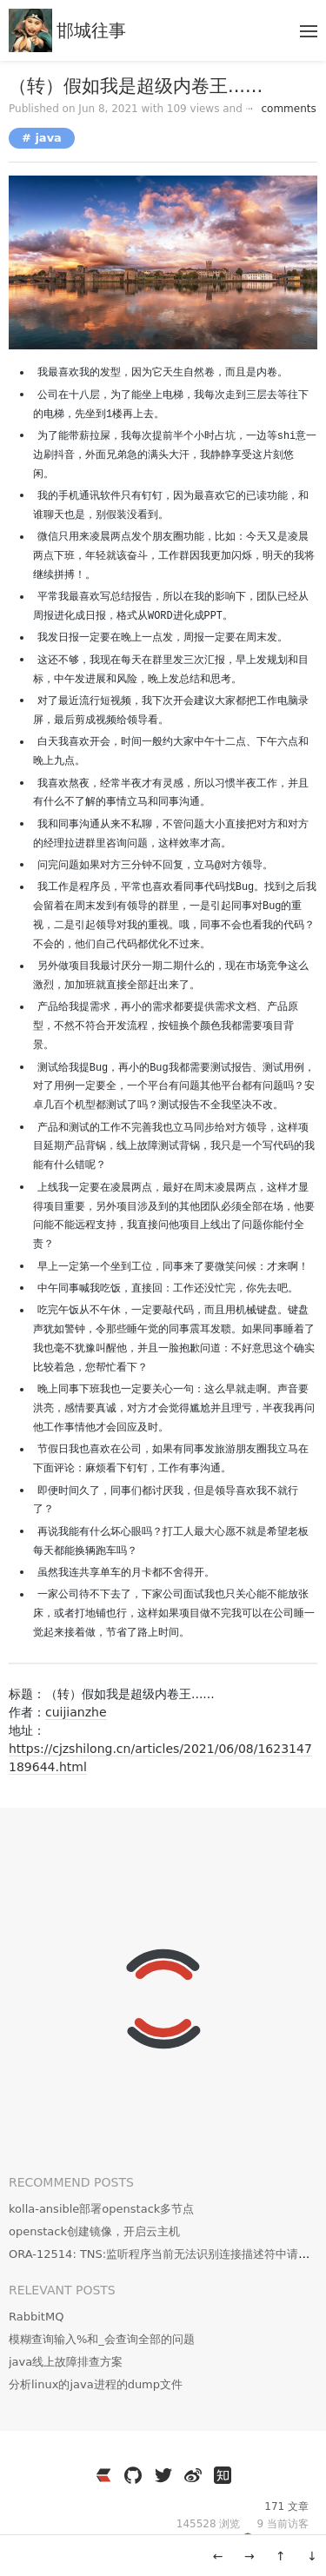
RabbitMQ (36, 2316)
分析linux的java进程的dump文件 (96, 2384)
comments (281, 109)
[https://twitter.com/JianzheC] (163, 2475)
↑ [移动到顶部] (281, 2556)
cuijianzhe (76, 1712)
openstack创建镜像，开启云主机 (94, 2231)
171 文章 (286, 2506)
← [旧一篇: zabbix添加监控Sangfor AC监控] (218, 2556)
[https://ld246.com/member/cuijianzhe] (103, 2475)
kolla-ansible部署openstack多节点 (101, 2208)
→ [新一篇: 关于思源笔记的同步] (249, 2556)
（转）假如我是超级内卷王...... (136, 86)
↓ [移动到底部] (312, 2556)
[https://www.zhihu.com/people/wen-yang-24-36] (222, 2475)
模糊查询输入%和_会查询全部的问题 (102, 2339)
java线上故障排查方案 (66, 2361)
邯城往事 (91, 30)
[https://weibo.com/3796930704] (193, 2475)
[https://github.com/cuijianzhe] (133, 2475)
